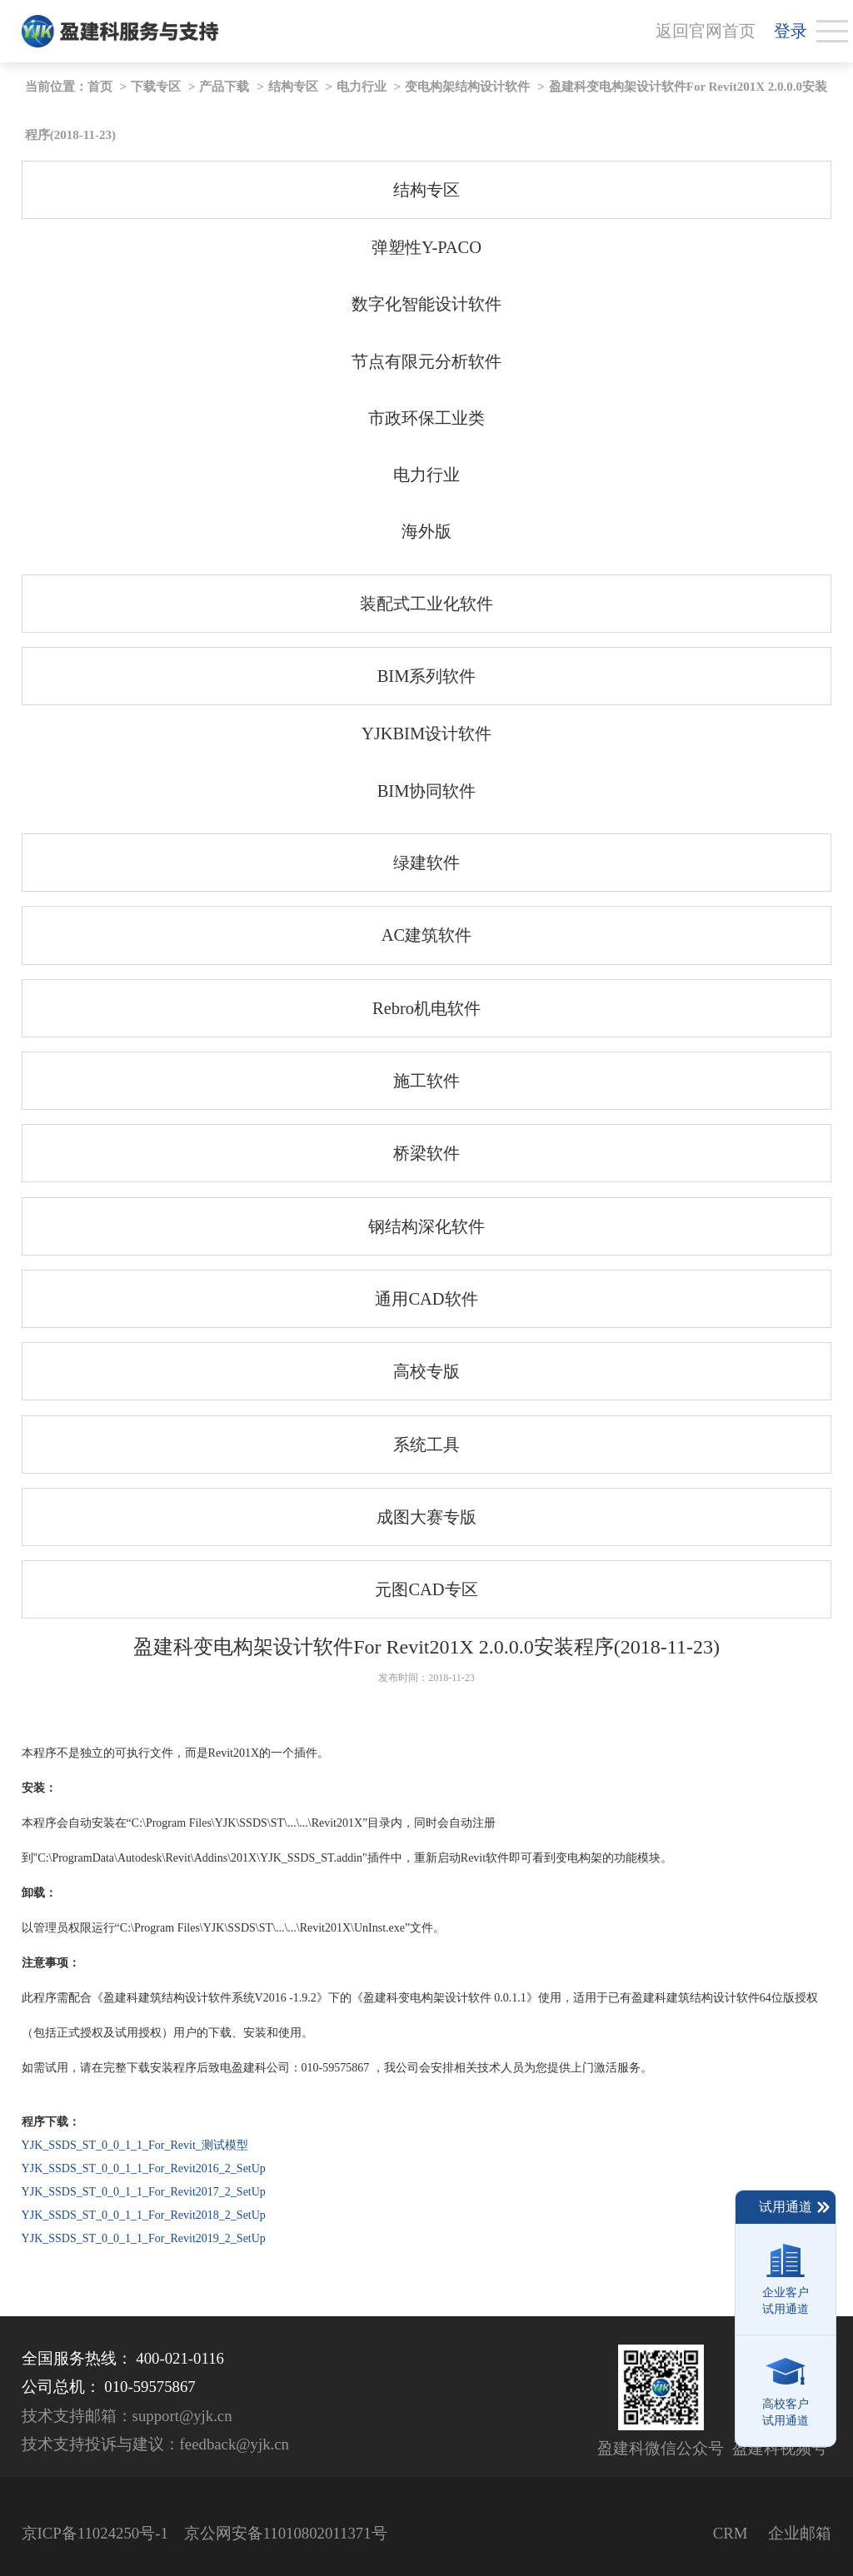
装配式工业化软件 (426, 603)
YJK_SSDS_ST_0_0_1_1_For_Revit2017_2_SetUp (144, 2192)
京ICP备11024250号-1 (95, 2533)
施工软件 (426, 1081)
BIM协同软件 (426, 791)
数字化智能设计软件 (426, 304)
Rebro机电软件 (426, 1008)
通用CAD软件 (426, 1299)
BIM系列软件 (426, 676)
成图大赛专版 (426, 1517)
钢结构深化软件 (426, 1226)
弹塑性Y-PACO (426, 247)
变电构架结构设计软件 (467, 86)
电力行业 (362, 86)
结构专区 (293, 86)
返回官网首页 (706, 31)
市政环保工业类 (426, 418)
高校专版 (426, 1371)
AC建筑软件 (426, 935)
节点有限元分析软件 (426, 361)
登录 (790, 31)
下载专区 (156, 86)
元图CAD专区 (426, 1589)
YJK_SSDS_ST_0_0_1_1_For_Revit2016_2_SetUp (144, 2168)
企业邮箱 (799, 2533)
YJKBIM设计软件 (426, 733)
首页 (99, 86)
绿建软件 (426, 862)
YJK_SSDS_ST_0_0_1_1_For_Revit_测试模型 (135, 2145)
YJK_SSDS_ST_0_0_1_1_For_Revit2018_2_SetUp (144, 2215)
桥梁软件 (426, 1153)
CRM (730, 2533)
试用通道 (795, 2207)
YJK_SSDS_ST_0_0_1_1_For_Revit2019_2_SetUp (144, 2238)
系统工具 (426, 1444)
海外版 (426, 531)
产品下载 (224, 86)
